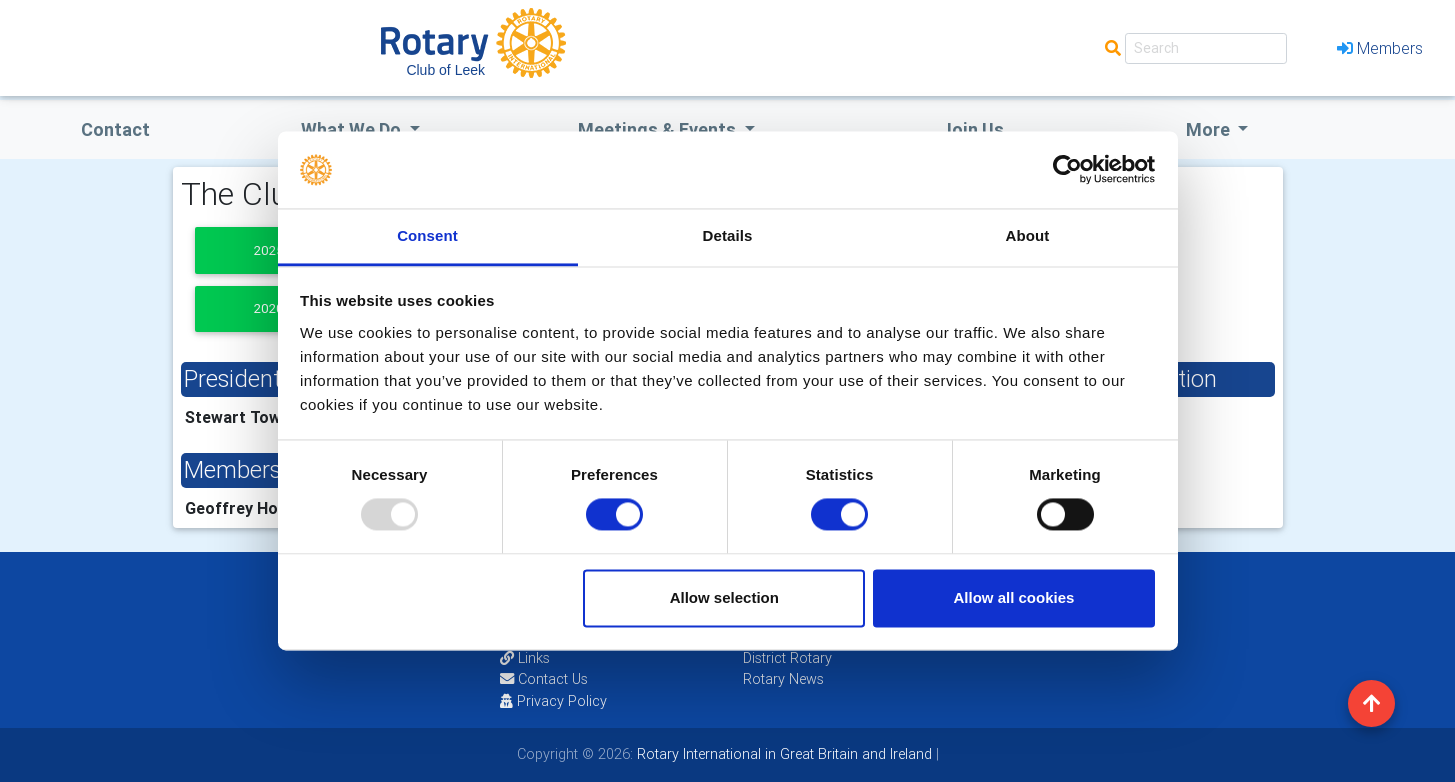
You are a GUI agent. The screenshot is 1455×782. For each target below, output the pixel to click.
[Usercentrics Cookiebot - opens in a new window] (1067, 170)
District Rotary (787, 658)
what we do (353, 129)
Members (1380, 48)
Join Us (972, 129)
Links (525, 658)
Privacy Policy (553, 701)
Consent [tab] (427, 235)
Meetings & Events (659, 129)
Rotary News (783, 679)
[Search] (1206, 48)
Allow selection (724, 597)
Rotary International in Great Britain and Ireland (782, 754)
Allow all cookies (1013, 597)
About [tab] (1028, 235)
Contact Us (544, 679)
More (1210, 129)
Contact (115, 129)
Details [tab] (728, 235)
